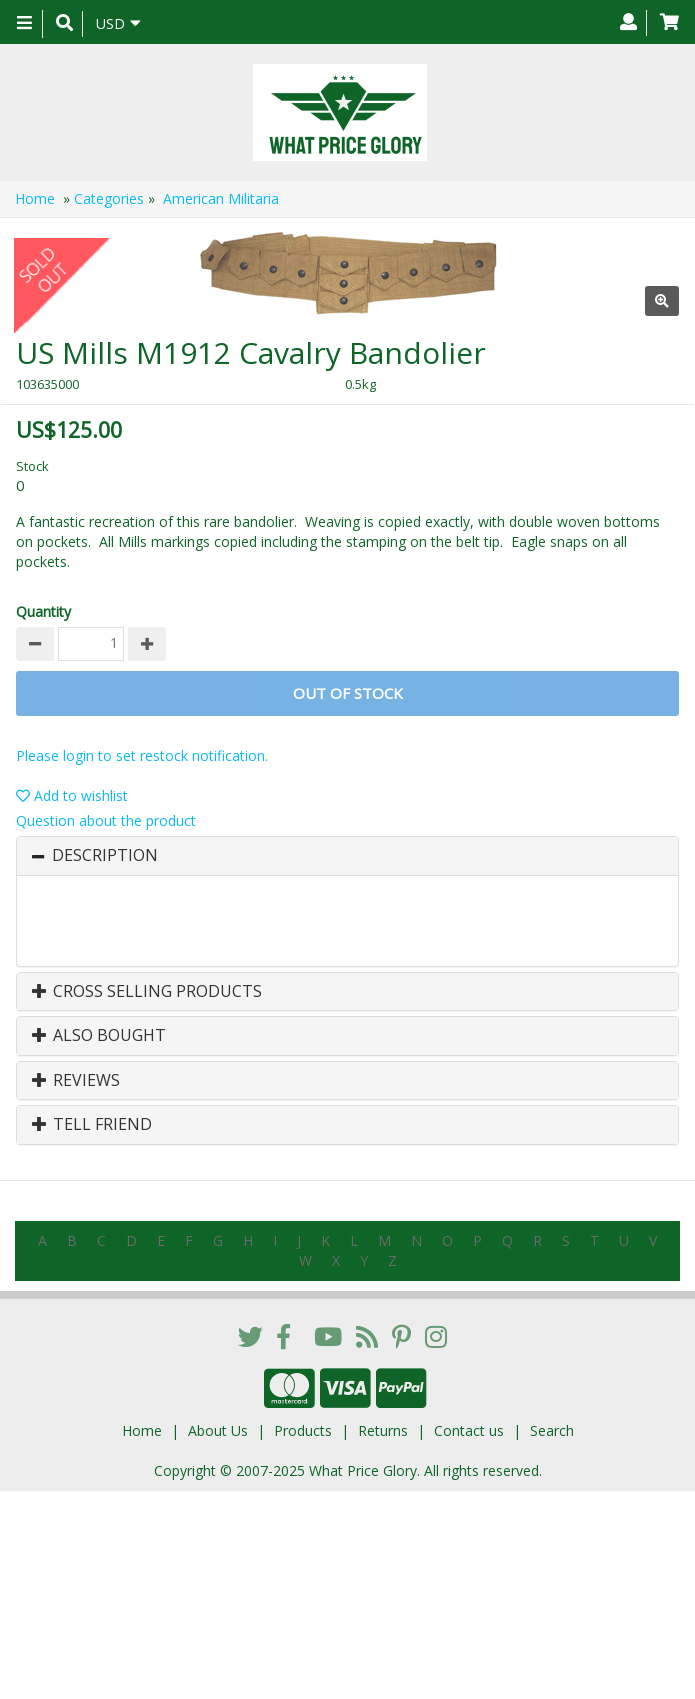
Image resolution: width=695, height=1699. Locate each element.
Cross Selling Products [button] (147, 992)
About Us (218, 1430)
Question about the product (106, 820)
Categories (109, 198)
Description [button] (105, 856)
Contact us (469, 1430)
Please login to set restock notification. (142, 755)
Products (303, 1430)
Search (552, 1430)
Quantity (43, 611)
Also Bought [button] (99, 1036)
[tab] (347, 856)
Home (35, 198)
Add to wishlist (72, 795)
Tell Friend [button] (92, 1125)
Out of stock (348, 693)
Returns (383, 1430)
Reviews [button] (76, 1081)
